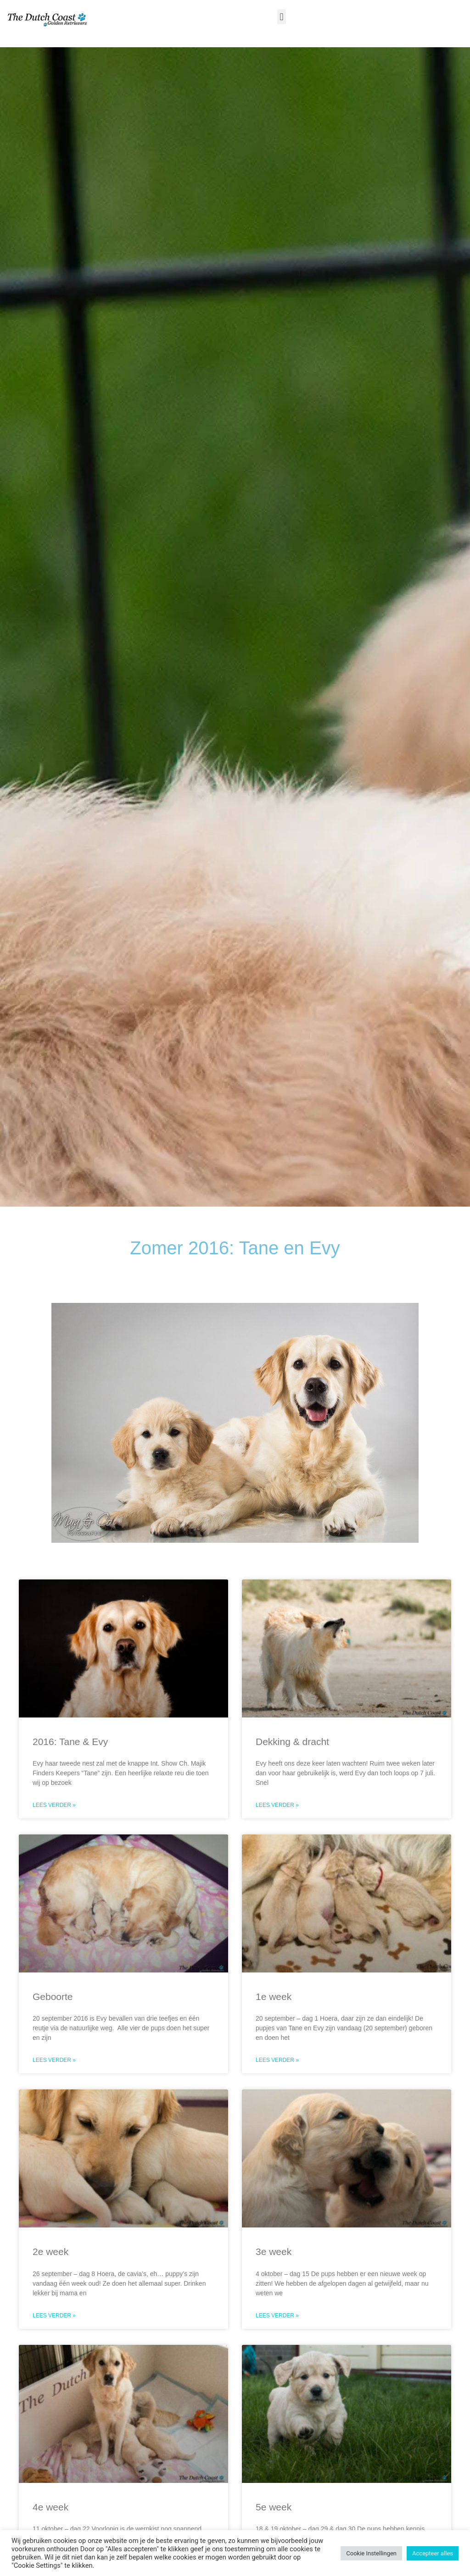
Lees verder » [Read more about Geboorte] (54, 2060)
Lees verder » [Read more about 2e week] (54, 2315)
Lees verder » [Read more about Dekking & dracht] (277, 1805)
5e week (273, 2507)
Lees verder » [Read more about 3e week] (277, 2315)
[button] (281, 16)
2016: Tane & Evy (70, 1741)
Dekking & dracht (292, 1741)
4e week (50, 2507)
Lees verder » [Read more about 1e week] (277, 2060)
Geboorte (53, 1996)
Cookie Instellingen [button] (371, 2553)
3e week (273, 2251)
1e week (273, 1996)
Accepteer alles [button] (432, 2553)
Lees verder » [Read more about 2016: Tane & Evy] (54, 1805)
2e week (50, 2251)
